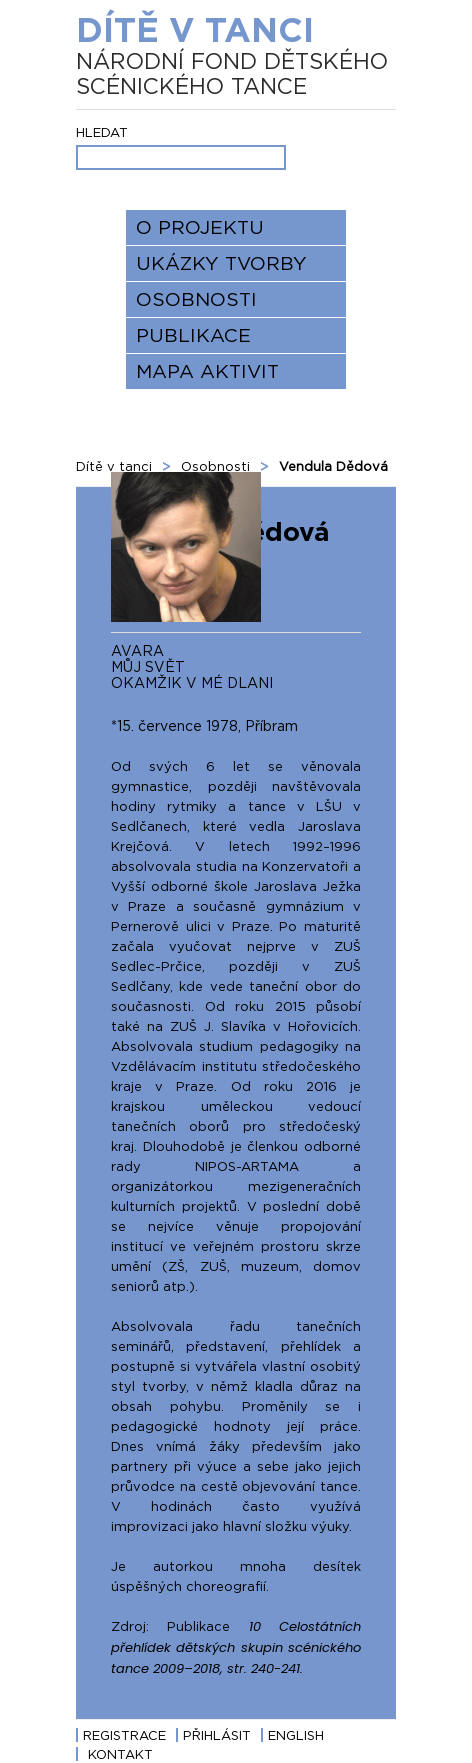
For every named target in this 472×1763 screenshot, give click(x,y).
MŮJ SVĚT (148, 666)
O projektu (200, 227)
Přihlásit (217, 1735)
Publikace (193, 335)
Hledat (102, 132)
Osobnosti (196, 299)
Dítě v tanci (236, 54)
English (296, 1735)
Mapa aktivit (207, 371)
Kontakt (120, 1754)
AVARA (137, 650)
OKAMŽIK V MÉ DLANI (192, 682)
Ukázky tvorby (221, 263)
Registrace (124, 1735)
